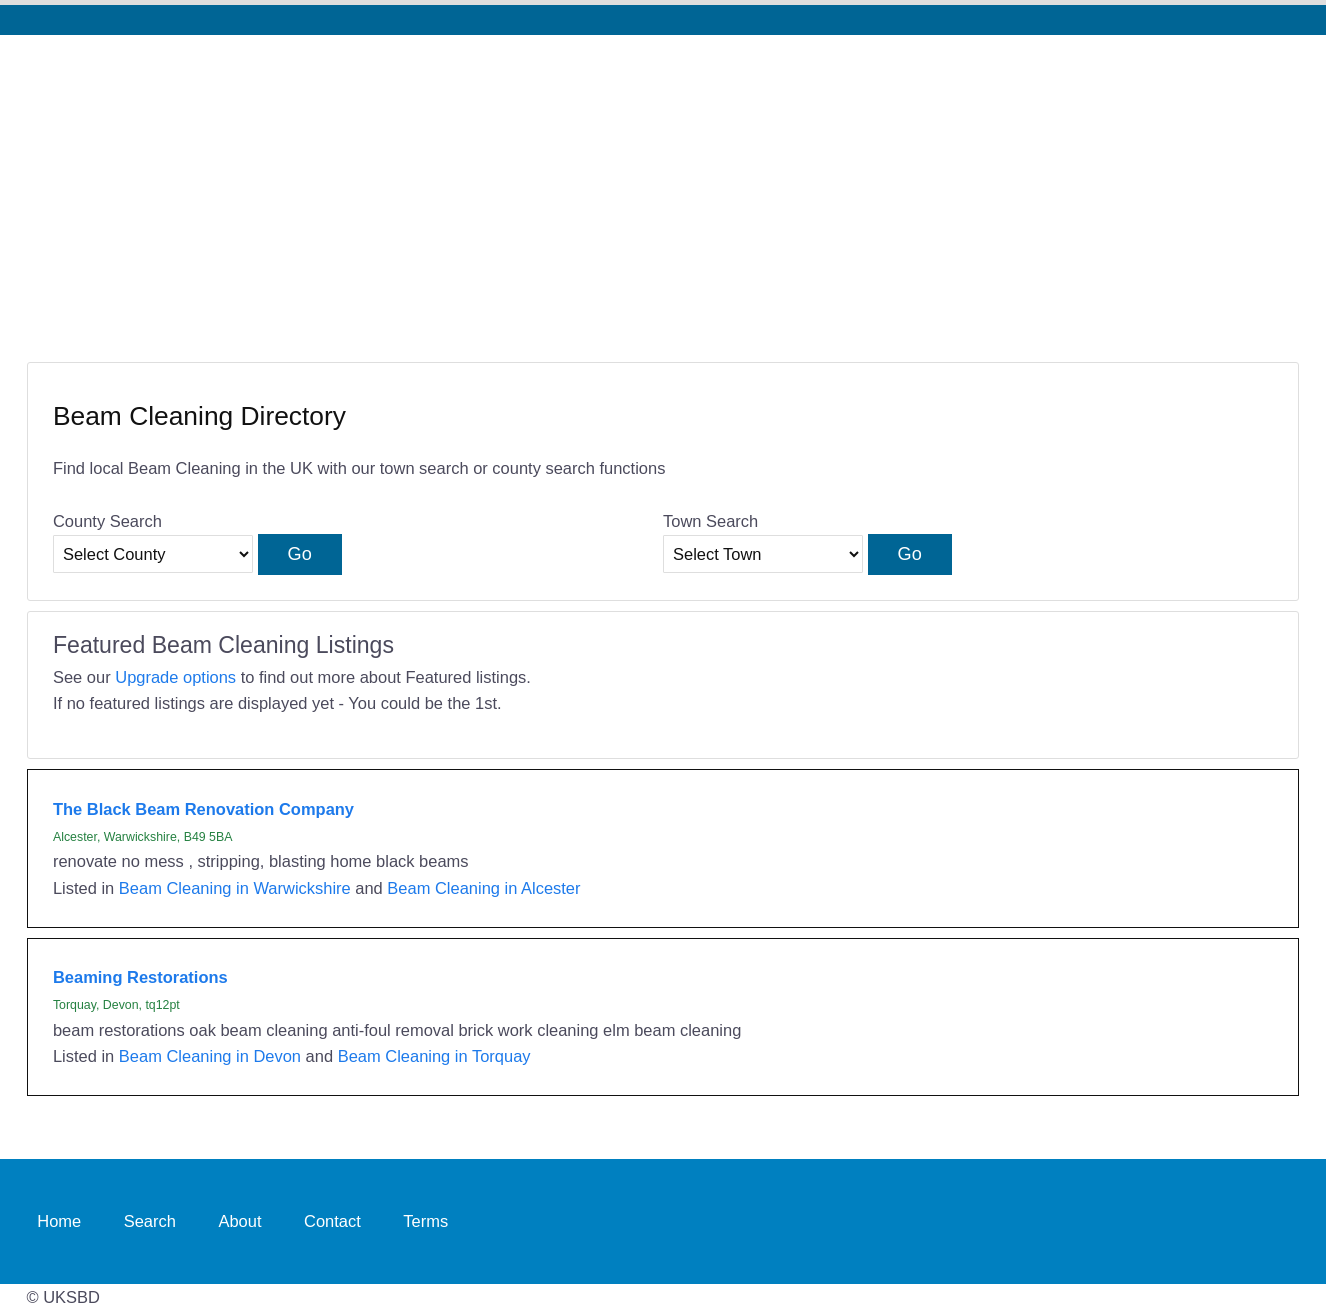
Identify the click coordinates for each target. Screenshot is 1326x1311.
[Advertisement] (663, 185)
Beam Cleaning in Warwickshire (235, 888)
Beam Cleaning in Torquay (434, 1056)
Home (59, 1221)
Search (150, 1221)
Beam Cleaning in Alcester (483, 888)
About (239, 1221)
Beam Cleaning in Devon (210, 1056)
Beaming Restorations (140, 977)
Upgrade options (175, 677)
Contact (332, 1221)
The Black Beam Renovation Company (203, 809)
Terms (425, 1221)
